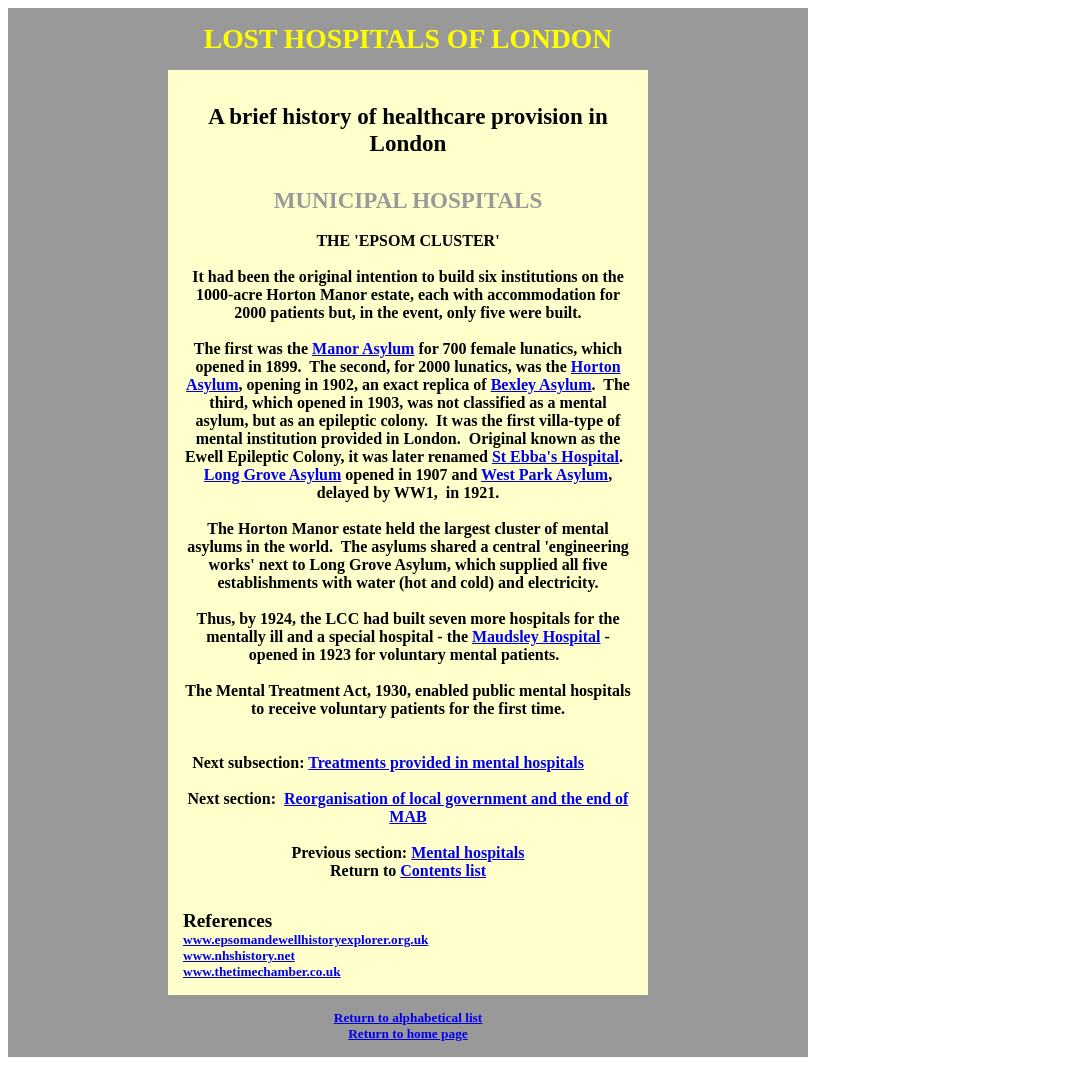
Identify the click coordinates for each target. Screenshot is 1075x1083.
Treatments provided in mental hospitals (446, 762)
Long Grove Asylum (273, 474)
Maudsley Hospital (536, 636)
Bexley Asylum (541, 384)
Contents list (443, 870)
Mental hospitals (467, 852)
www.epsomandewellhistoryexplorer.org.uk (305, 939)
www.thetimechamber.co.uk (262, 971)
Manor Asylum (363, 348)
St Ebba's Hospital (555, 456)
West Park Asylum (544, 474)
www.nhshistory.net (239, 955)
